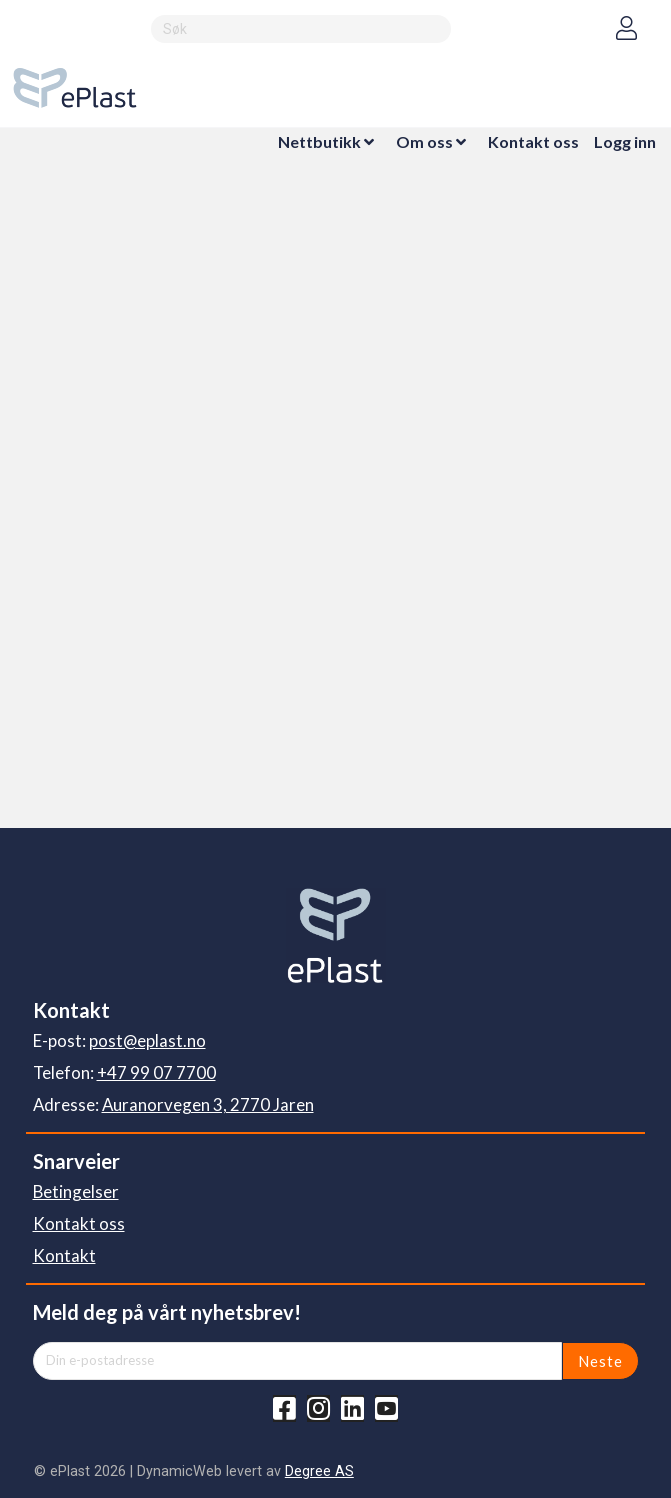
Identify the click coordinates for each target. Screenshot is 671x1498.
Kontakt (64, 1255)
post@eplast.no (147, 1040)
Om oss (424, 141)
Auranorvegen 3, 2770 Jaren (208, 1104)
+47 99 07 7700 (156, 1072)
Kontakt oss (533, 141)
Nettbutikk (319, 141)
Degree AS (319, 1471)
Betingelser (76, 1191)
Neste (600, 1361)
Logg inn (625, 141)
